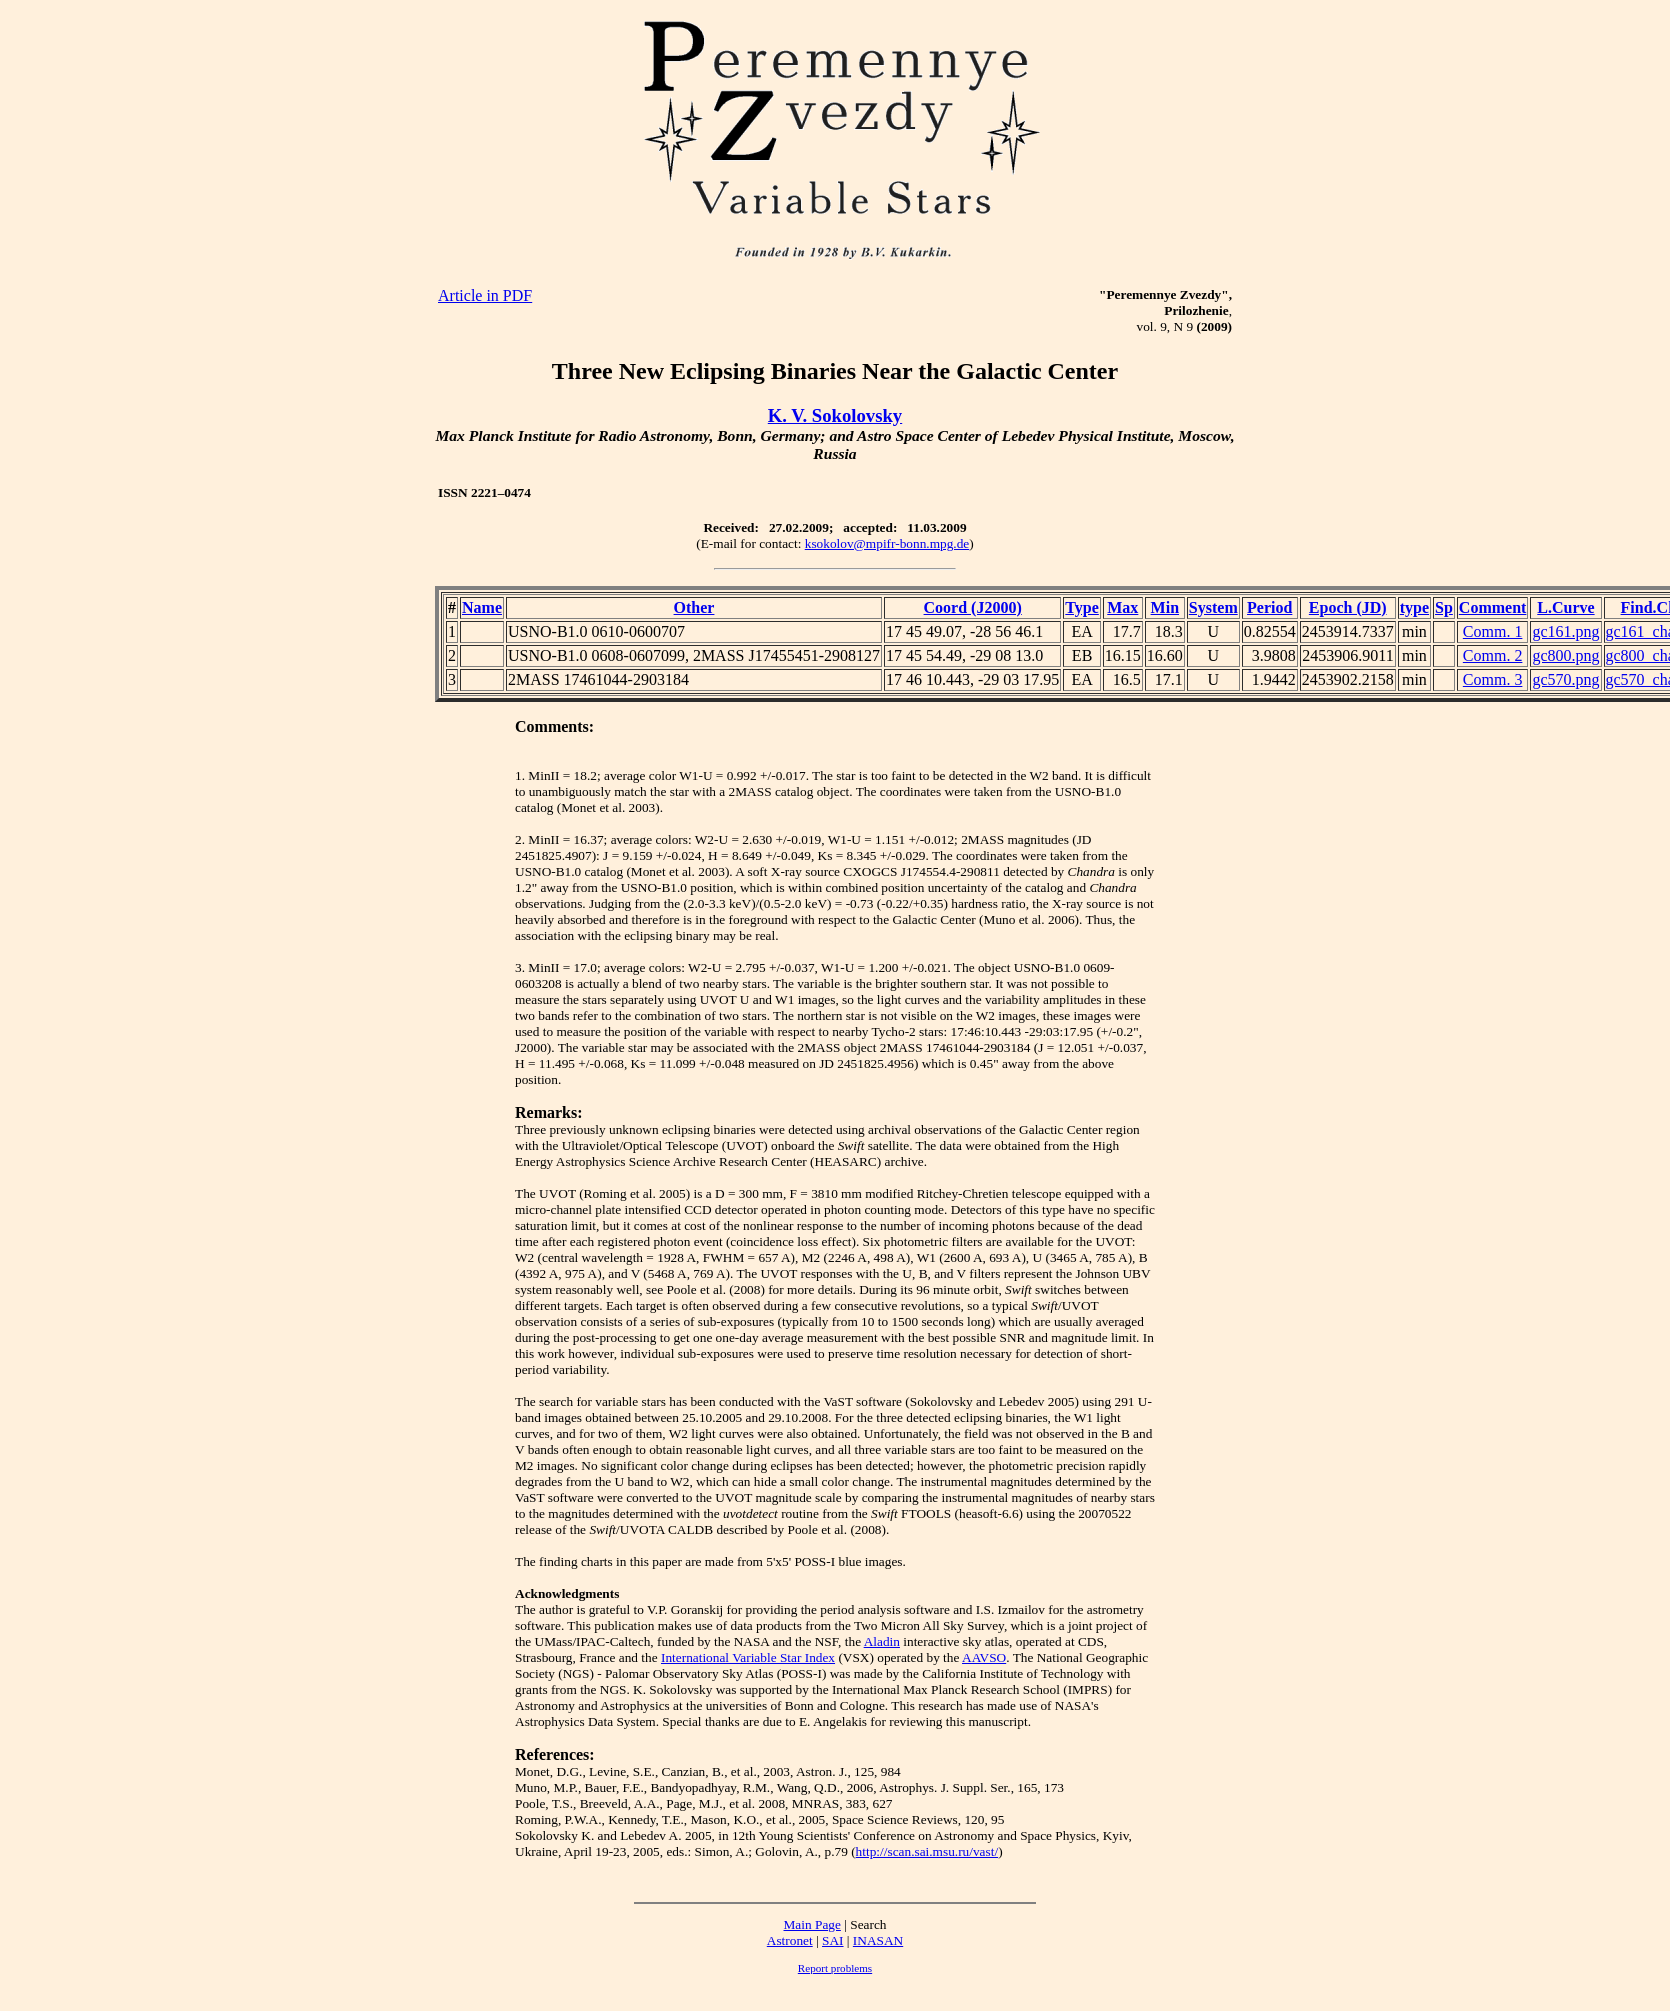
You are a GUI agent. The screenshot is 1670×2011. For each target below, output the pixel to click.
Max (1122, 607)
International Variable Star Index (748, 1657)
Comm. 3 (1493, 679)
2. (520, 839)
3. (520, 967)
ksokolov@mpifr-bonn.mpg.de (887, 543)
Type (1081, 607)
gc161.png (1565, 631)
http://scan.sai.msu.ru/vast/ (927, 1851)
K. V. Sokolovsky (835, 415)
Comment (1493, 607)
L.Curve (1565, 607)
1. (520, 775)
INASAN (878, 1940)
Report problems (835, 1968)
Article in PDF (485, 295)
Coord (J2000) (973, 607)
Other (694, 607)
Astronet (790, 1940)
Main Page (812, 1924)
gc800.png (1565, 655)
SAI (832, 1940)
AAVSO (984, 1657)
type (1414, 607)
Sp (1444, 607)
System (1213, 607)
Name (482, 607)
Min (1165, 607)
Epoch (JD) (1348, 607)
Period (1269, 607)
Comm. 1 (1493, 631)
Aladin (882, 1641)
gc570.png (1565, 679)
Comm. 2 (1493, 655)
